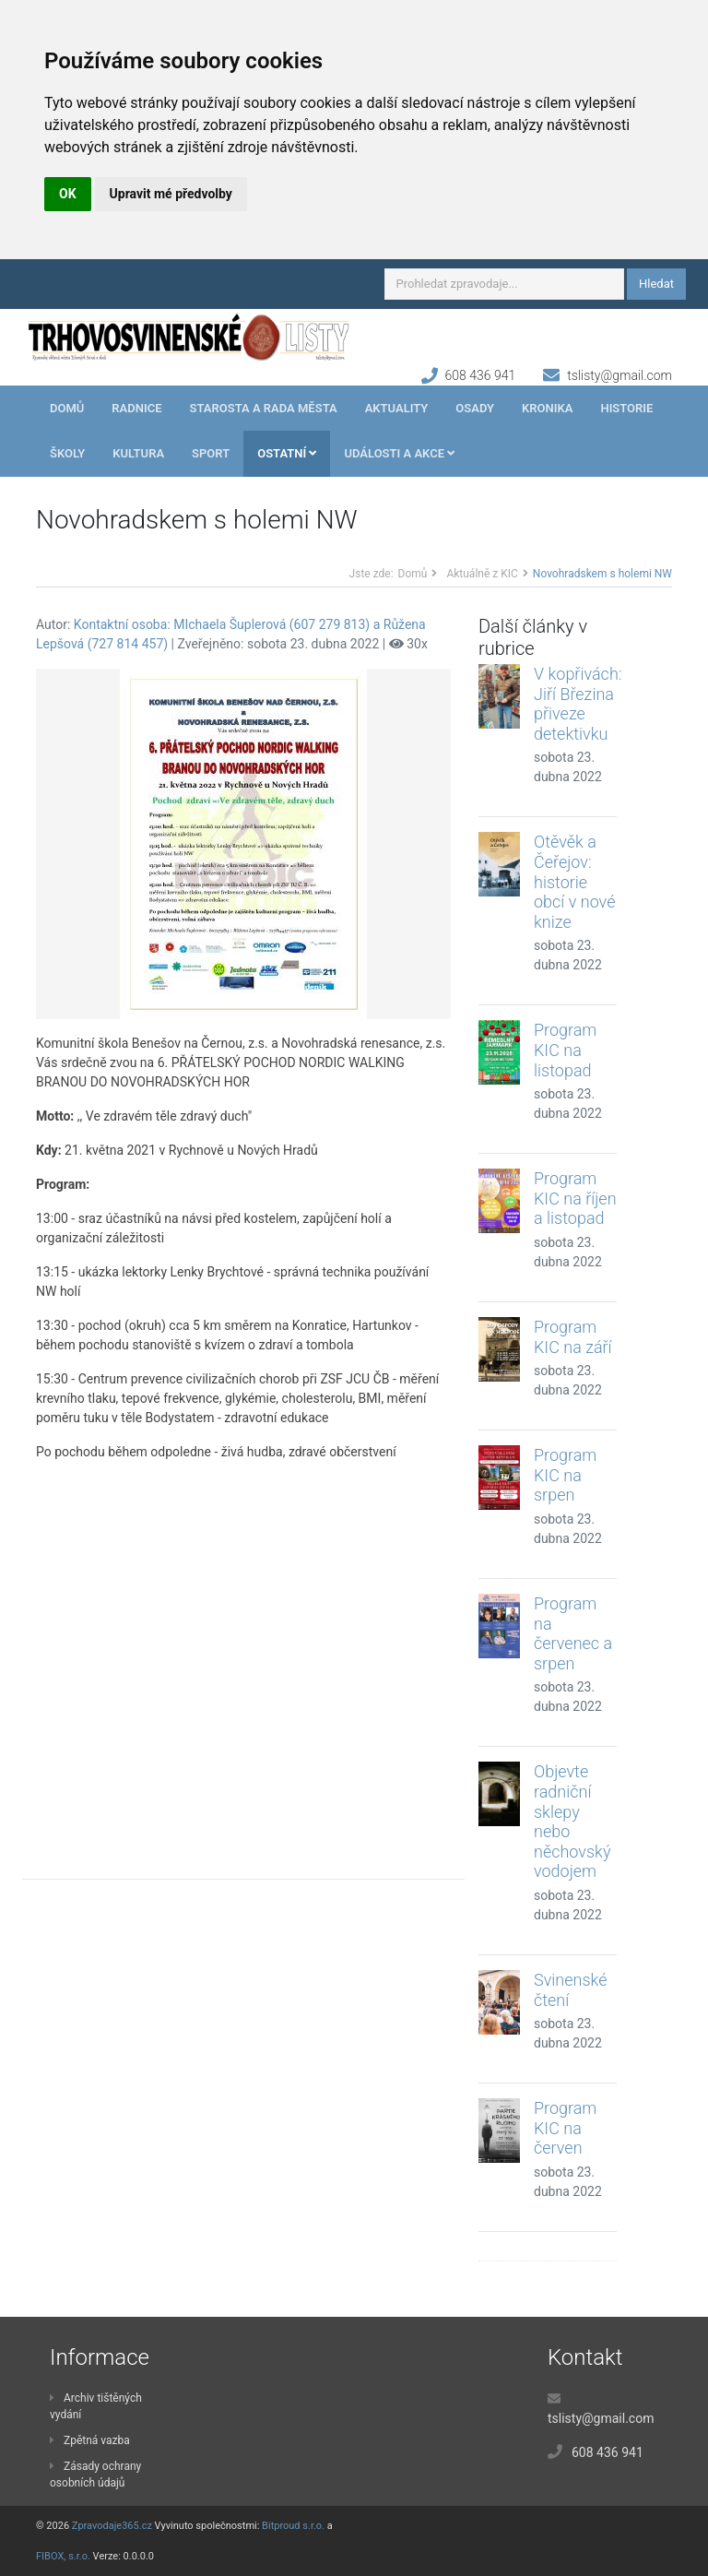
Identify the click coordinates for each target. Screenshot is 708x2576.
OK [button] (68, 193)
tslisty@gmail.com (619, 375)
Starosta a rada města (263, 408)
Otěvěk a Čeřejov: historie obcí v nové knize (574, 881)
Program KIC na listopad (565, 1049)
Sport (211, 453)
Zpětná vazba (90, 2440)
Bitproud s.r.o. (293, 2526)
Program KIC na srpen (565, 1474)
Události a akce (399, 453)
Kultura (138, 453)
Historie (626, 408)
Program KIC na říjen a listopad (575, 1198)
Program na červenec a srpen (573, 1633)
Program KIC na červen (565, 2127)
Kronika (547, 408)
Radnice (136, 408)
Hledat (656, 284)
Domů (67, 408)
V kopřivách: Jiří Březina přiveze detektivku (578, 703)
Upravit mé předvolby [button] (171, 193)
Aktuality (397, 408)
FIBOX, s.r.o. (63, 2556)
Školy (67, 453)
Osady (474, 408)
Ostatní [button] (286, 453)
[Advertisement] (243, 1656)
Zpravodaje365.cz (112, 2526)
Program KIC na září (573, 1337)
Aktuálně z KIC (481, 573)
